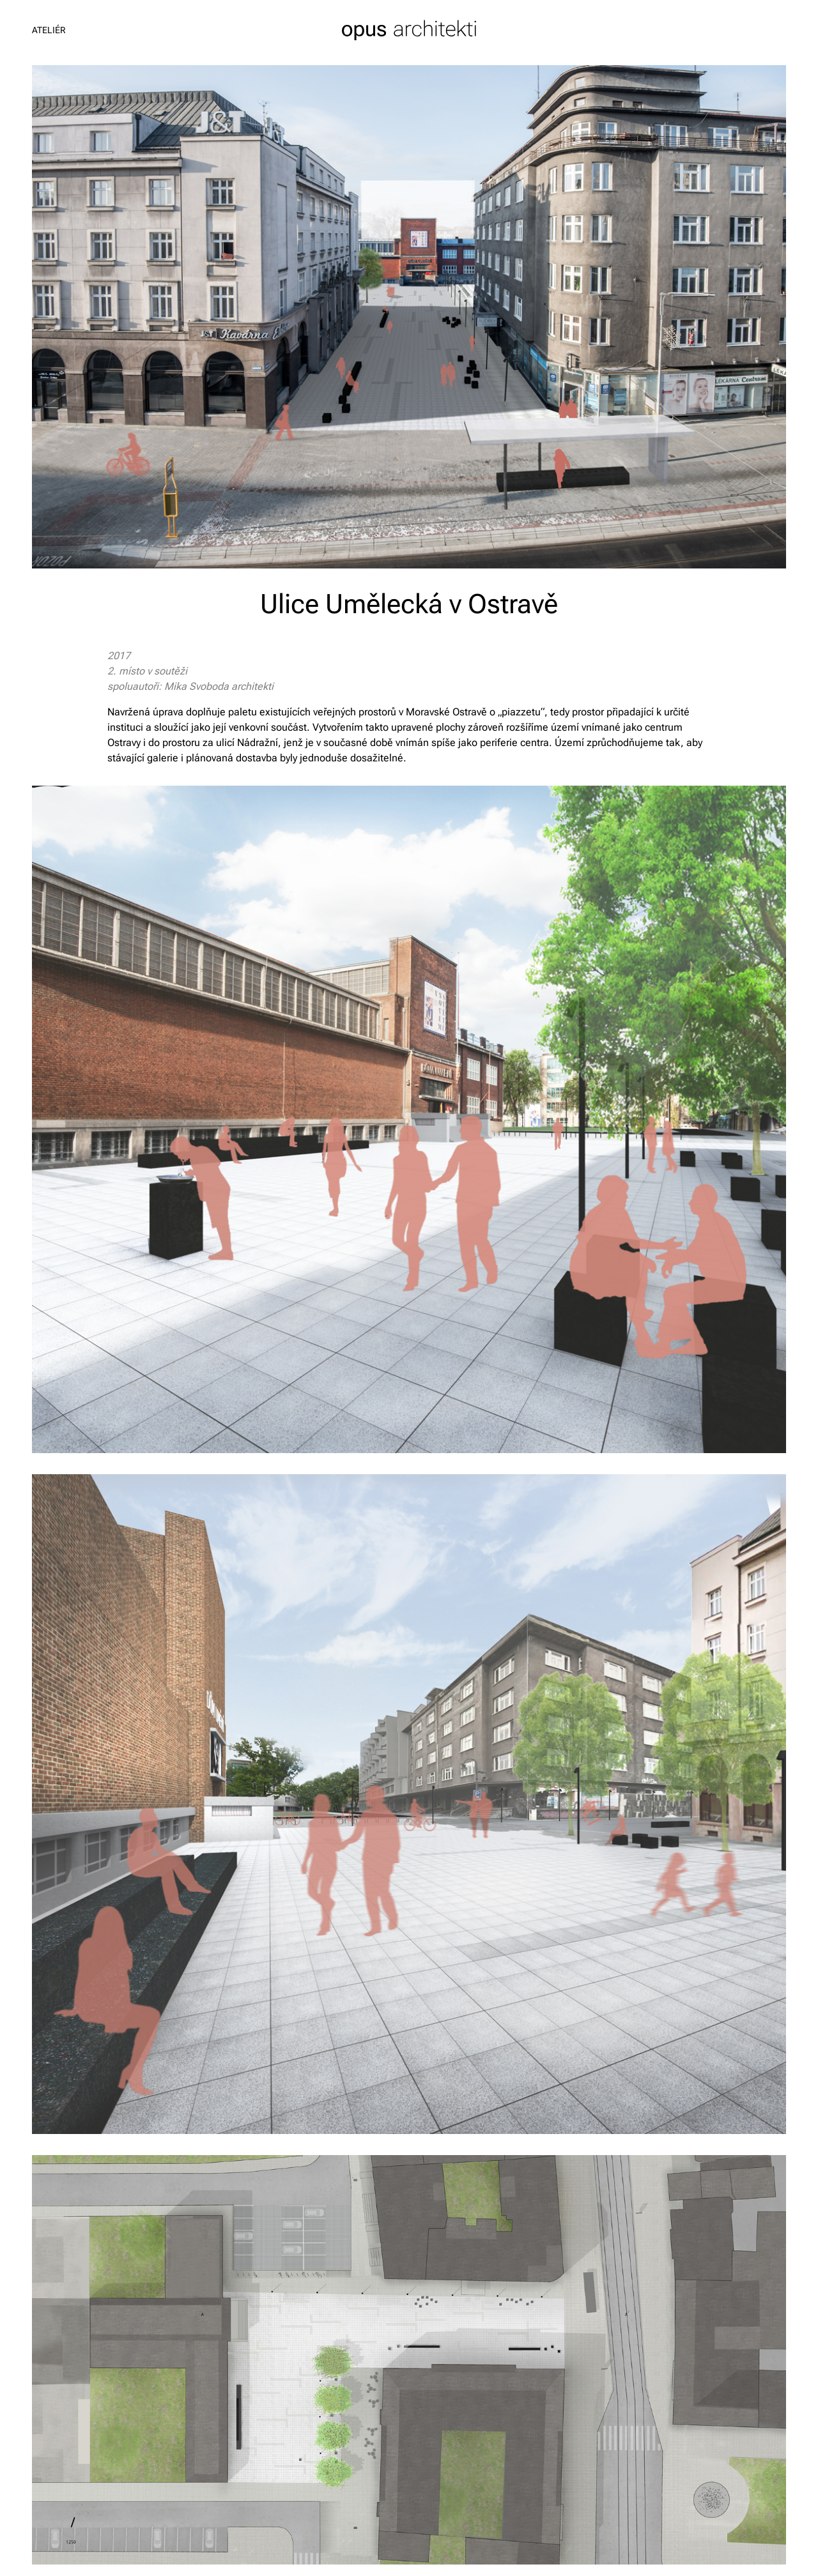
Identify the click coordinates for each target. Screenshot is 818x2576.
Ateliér (49, 30)
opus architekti (409, 30)
